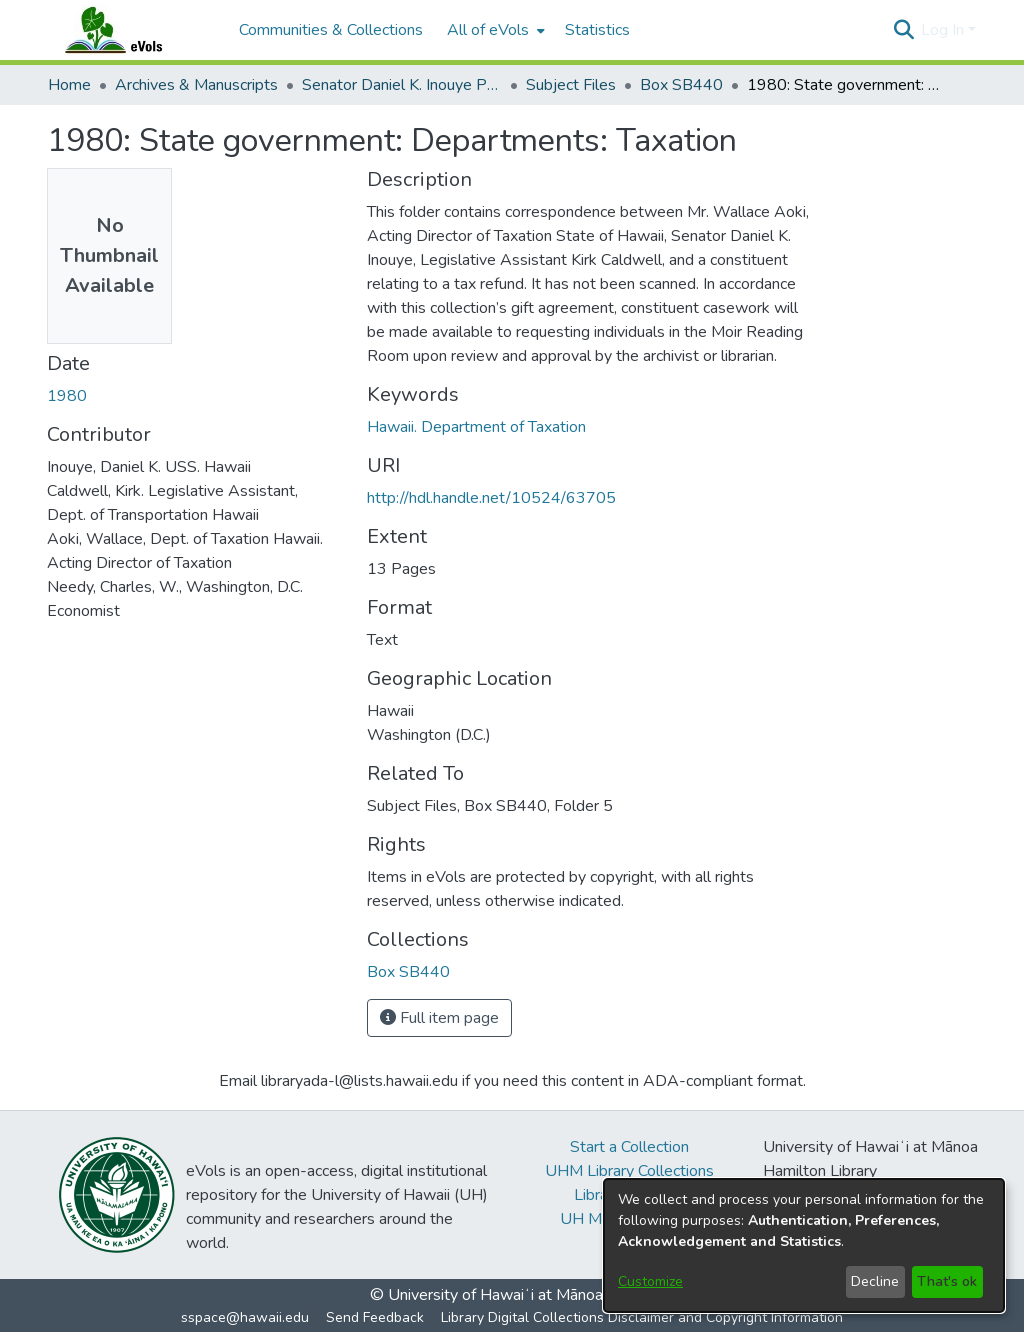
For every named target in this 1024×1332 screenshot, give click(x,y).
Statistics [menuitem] (597, 30)
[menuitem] (494, 30)
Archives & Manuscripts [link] (196, 85)
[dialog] (804, 1245)
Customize (650, 1281)
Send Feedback (375, 1317)
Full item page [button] (439, 1018)
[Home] (133, 30)
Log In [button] (944, 30)
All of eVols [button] (488, 30)
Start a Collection (629, 1147)
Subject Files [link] (571, 85)
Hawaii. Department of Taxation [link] (476, 427)
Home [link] (69, 85)
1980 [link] (67, 396)
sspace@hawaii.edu (245, 1317)
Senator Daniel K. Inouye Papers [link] (402, 85)
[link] (408, 972)
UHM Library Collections (629, 1171)
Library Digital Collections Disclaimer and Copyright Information (642, 1317)
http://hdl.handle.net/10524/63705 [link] (491, 498)
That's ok (947, 1281)
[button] (903, 30)
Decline (875, 1281)
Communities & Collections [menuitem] (331, 30)
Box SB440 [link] (681, 85)
